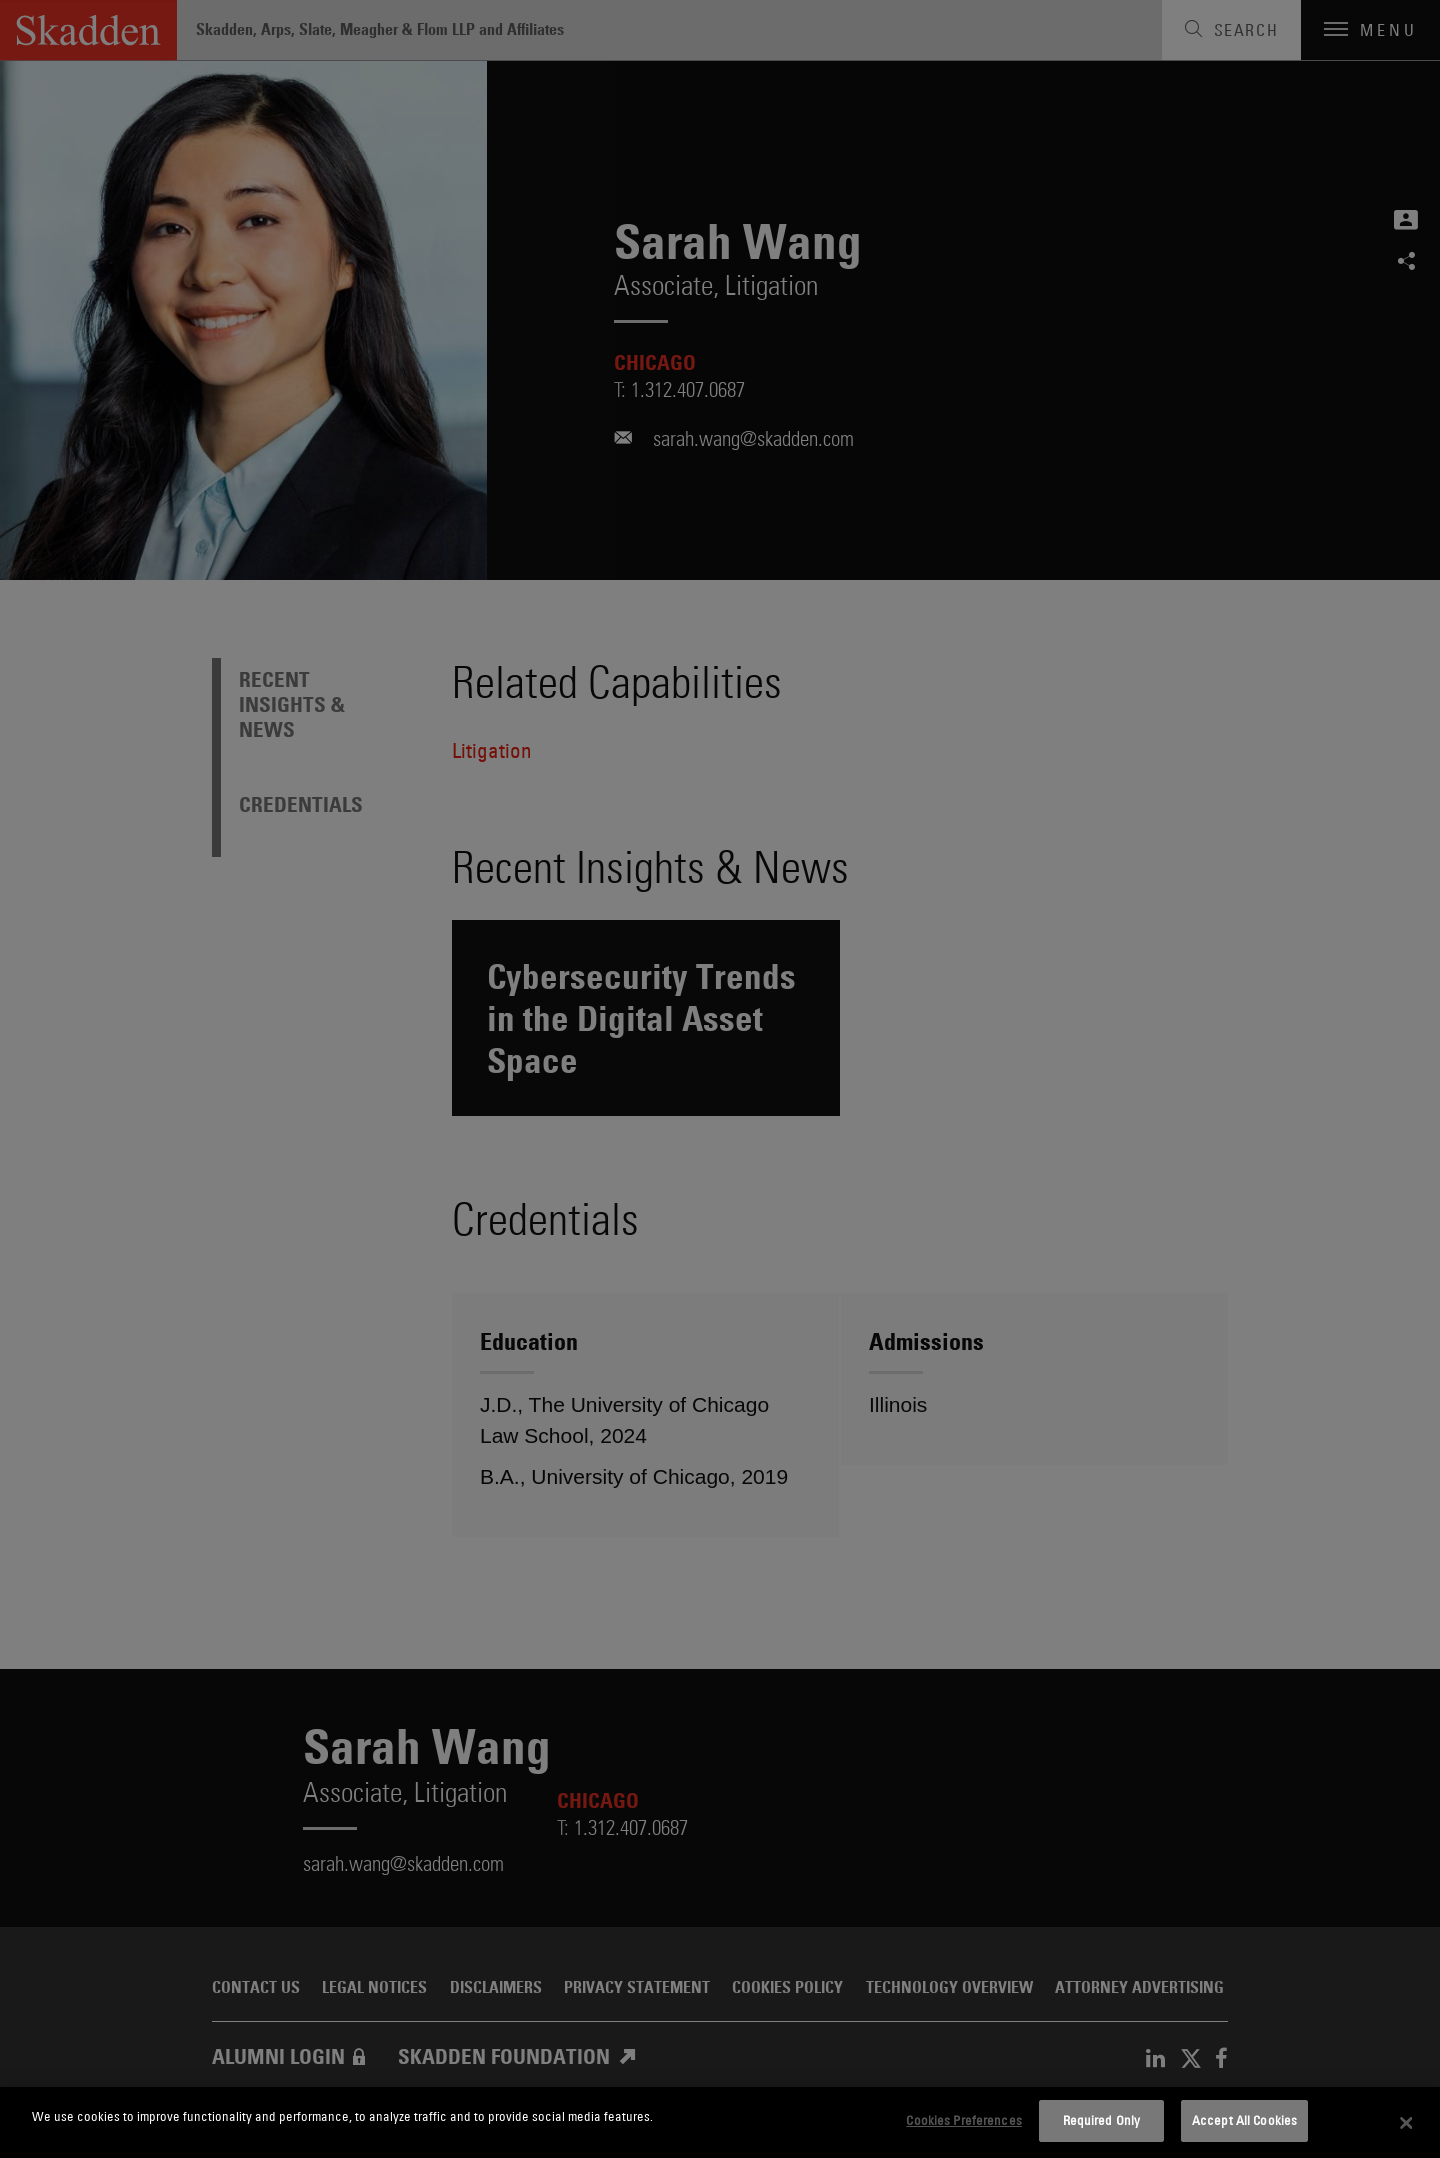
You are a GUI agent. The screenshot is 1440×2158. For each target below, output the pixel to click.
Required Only (1102, 2120)
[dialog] (720, 2122)
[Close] (1407, 2123)
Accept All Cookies (1244, 2120)
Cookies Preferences (963, 2120)
